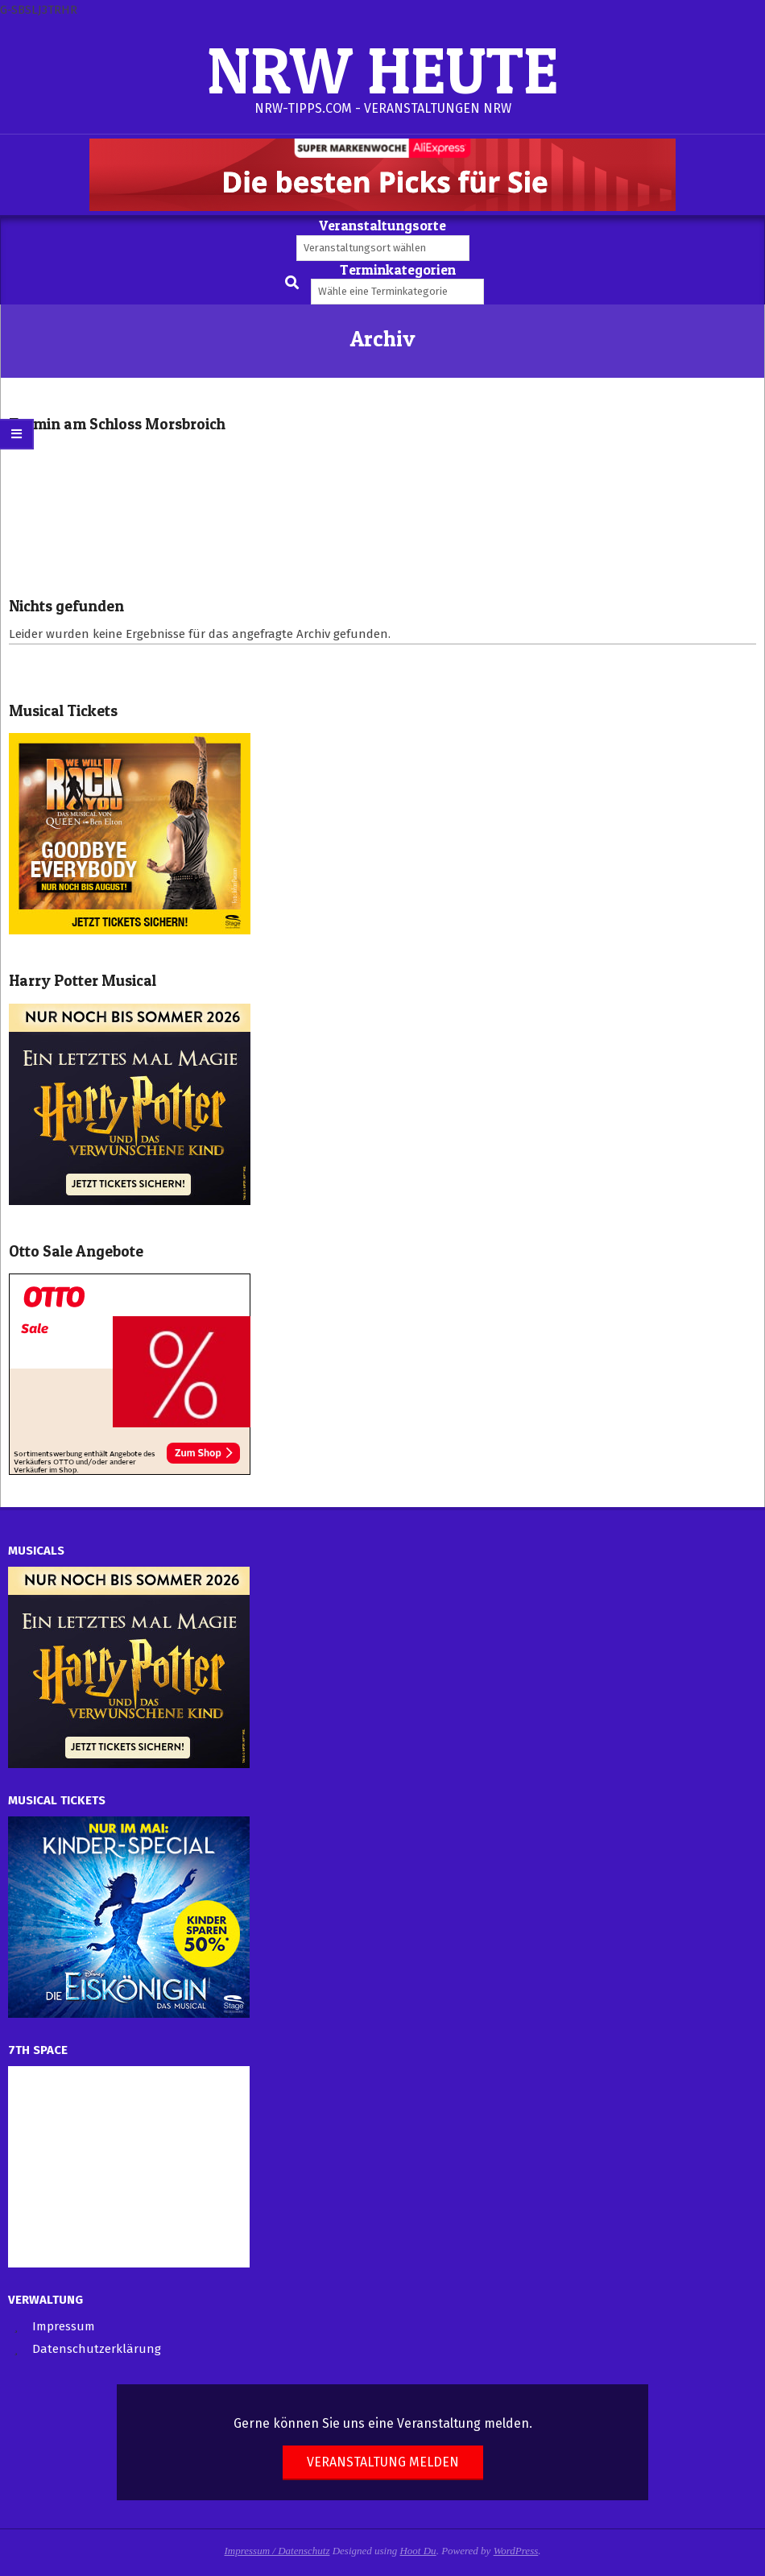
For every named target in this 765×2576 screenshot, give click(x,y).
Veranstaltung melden (383, 2462)
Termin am (117, 424)
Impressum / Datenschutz (277, 2551)
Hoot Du (417, 2551)
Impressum (63, 2326)
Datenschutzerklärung (96, 2349)
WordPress (516, 2551)
